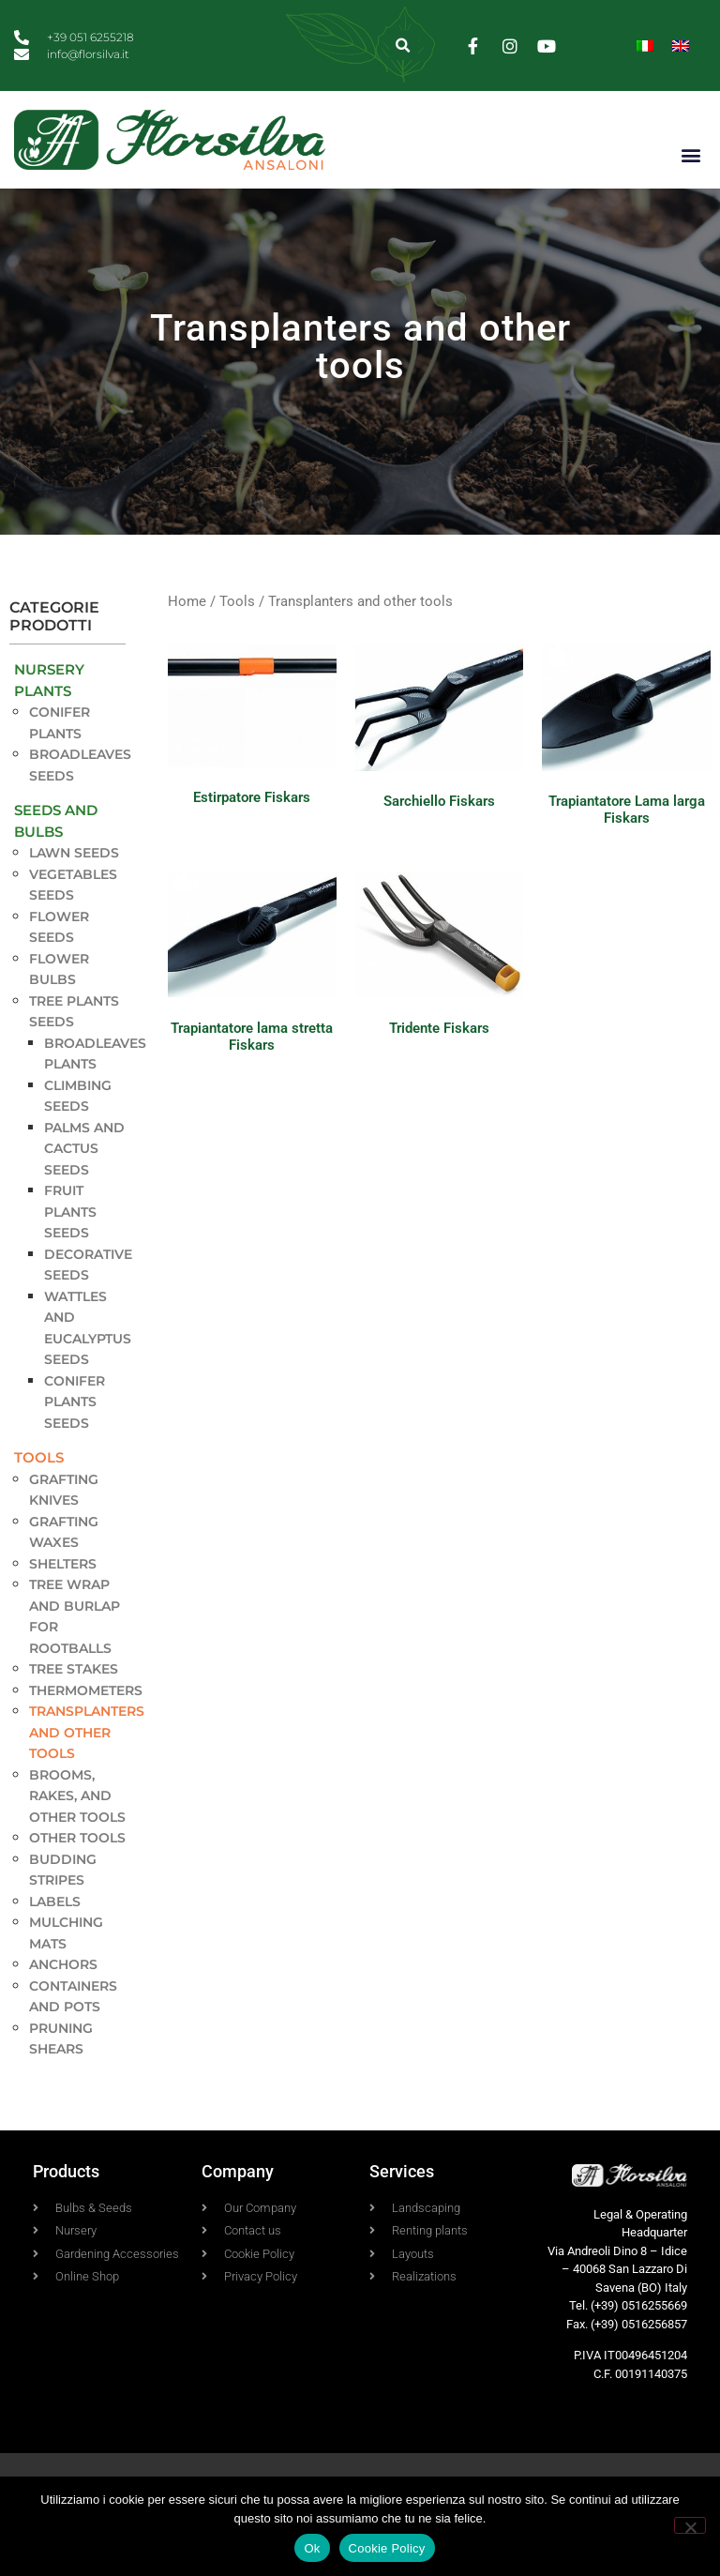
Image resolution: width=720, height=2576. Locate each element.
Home (187, 630)
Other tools (77, 1867)
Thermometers (85, 1719)
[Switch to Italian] (645, 45)
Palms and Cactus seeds (84, 1177)
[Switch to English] (680, 45)
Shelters (63, 1592)
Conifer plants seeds (74, 1431)
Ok (312, 2548)
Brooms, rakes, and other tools (77, 1825)
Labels (55, 1930)
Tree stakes (73, 1698)
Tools (39, 1487)
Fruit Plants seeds (70, 1241)
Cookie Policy (387, 2548)
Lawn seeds (74, 882)
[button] (403, 45)
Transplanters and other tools (86, 1762)
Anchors (63, 1994)
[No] (690, 2525)
